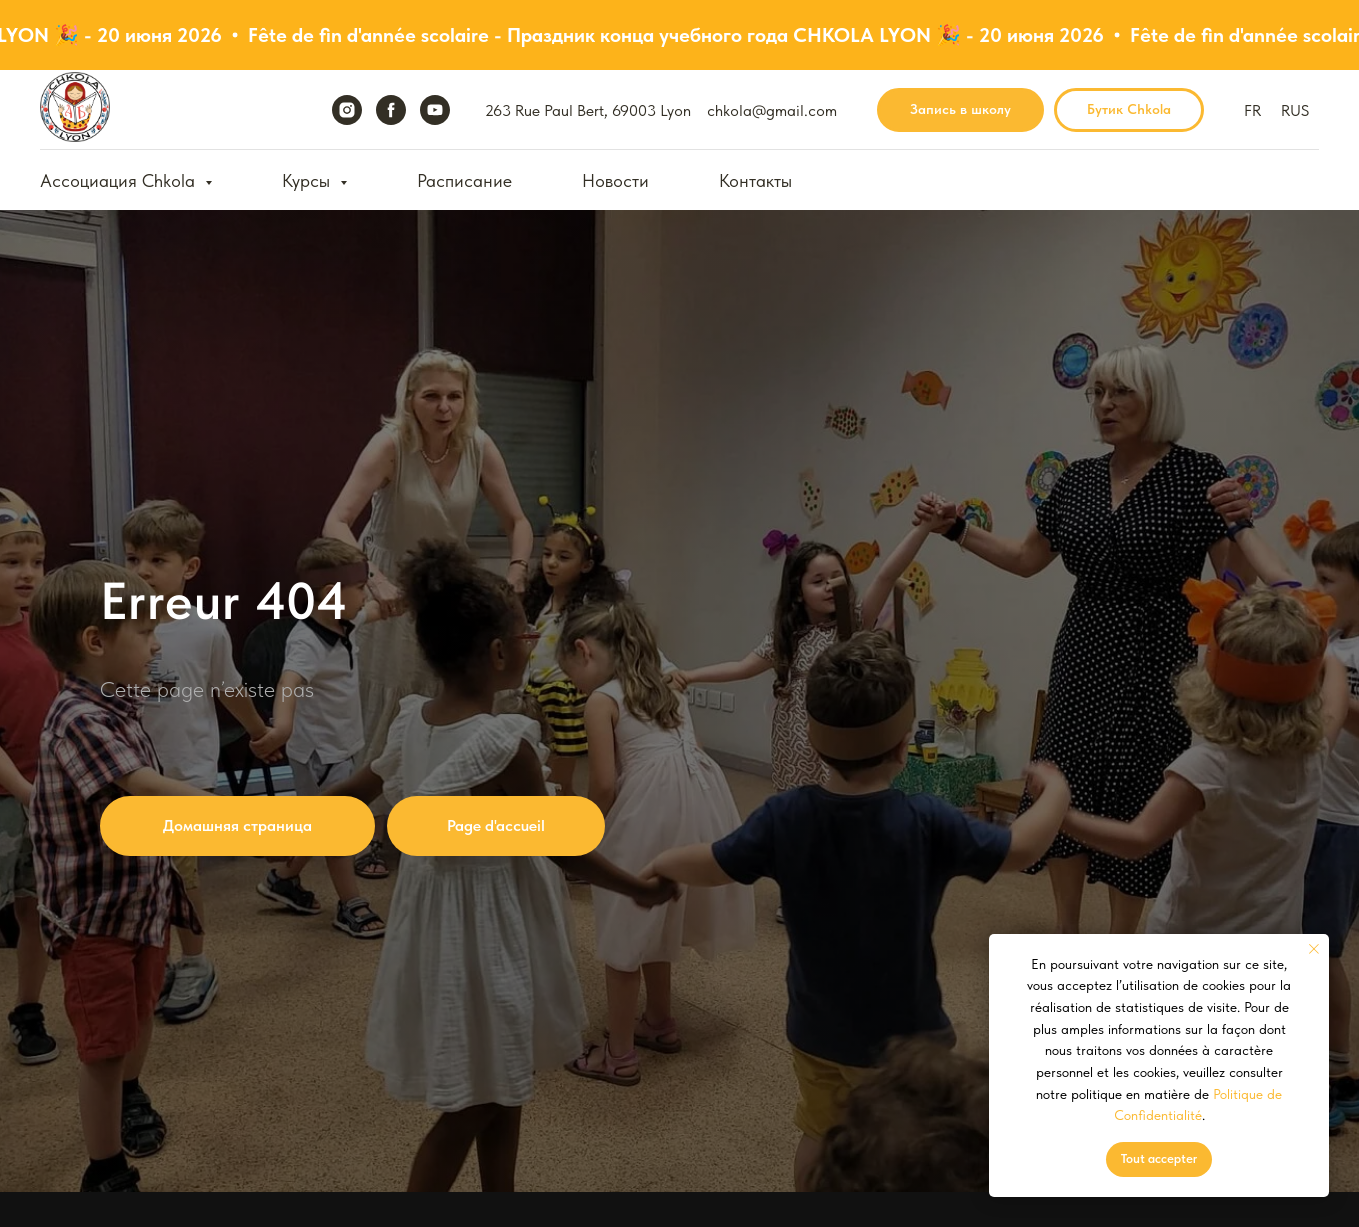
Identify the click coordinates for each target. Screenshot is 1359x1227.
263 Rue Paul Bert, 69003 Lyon (588, 110)
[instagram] (347, 110)
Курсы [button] (308, 180)
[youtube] (435, 110)
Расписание (464, 180)
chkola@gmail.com (772, 110)
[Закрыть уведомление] (1314, 949)
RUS (1295, 110)
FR (1252, 110)
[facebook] (391, 110)
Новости (615, 180)
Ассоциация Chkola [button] (120, 180)
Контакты (755, 180)
